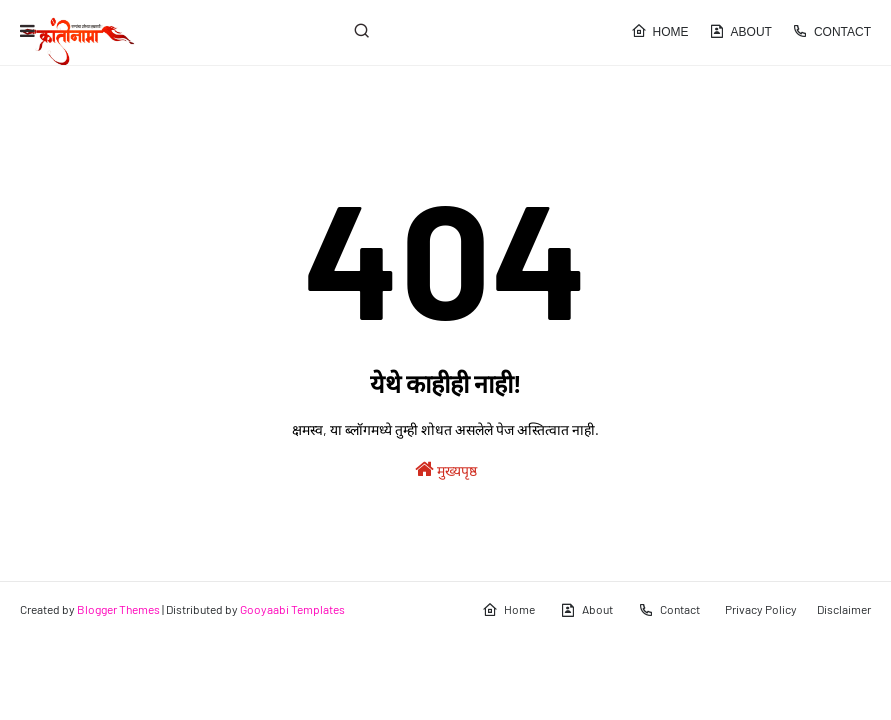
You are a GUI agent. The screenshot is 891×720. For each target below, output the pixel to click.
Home (660, 31)
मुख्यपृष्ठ (446, 469)
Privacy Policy (761, 609)
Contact (831, 31)
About (740, 31)
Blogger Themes (118, 609)
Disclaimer (844, 609)
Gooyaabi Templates (292, 609)
